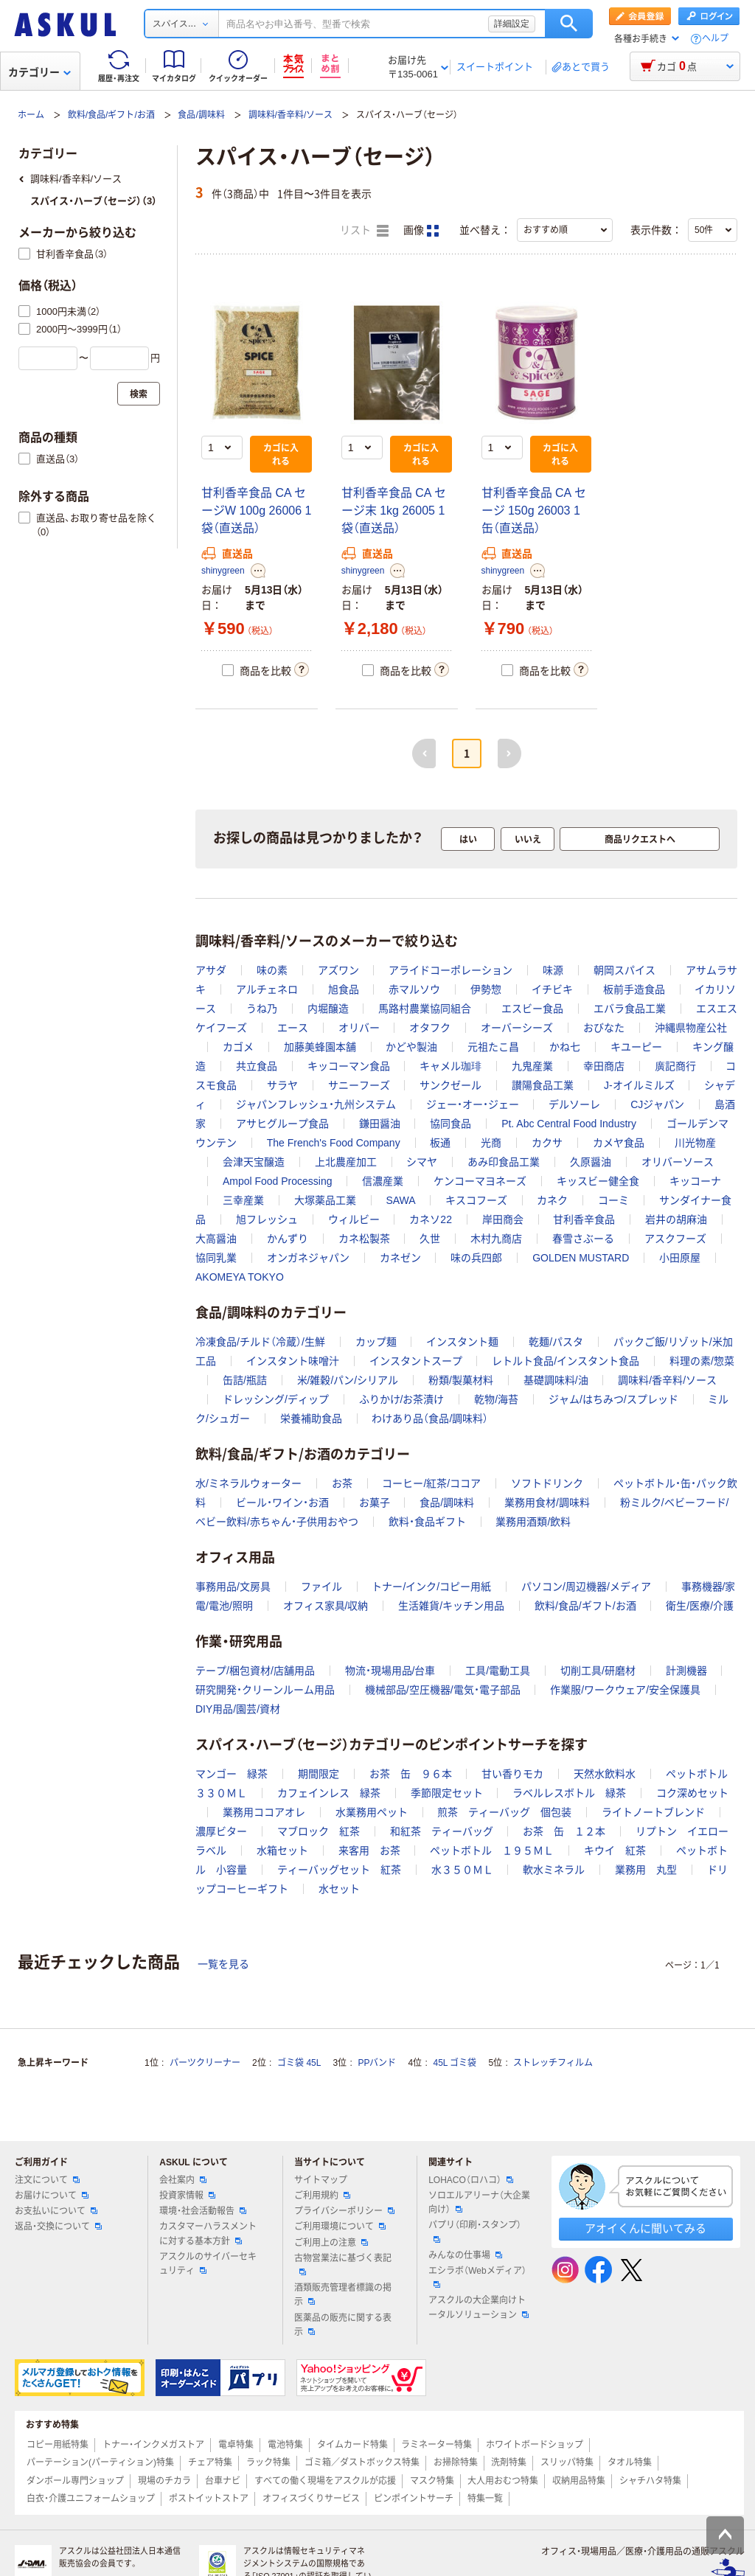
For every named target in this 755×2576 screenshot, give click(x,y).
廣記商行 (675, 1066)
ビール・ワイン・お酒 (282, 1502)
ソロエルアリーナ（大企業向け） (479, 2202)
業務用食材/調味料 (547, 1502)
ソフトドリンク (547, 1483)
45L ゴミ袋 (455, 2063)
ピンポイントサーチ (413, 2498)
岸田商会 (502, 1219)
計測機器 (686, 1671)
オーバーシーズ (517, 1028)
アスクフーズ (675, 1239)
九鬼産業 (532, 1066)
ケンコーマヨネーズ (480, 1181)
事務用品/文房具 (233, 1586)
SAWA (400, 1200)
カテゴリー (39, 72)
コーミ (613, 1200)
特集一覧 (485, 2498)
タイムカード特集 (352, 2445)
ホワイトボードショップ (534, 2445)
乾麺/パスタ (556, 1342)
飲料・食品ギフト (427, 1522)
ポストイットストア (208, 2498)
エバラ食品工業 (630, 1008)
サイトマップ (320, 2180)
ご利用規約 (322, 2195)
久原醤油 (590, 1162)
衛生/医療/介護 (700, 1606)
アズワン (338, 970)
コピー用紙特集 (57, 2445)
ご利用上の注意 (331, 2243)
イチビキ (552, 989)
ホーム (31, 115)
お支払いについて (56, 2211)
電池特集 (285, 2445)
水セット (339, 1889)
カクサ (547, 1143)
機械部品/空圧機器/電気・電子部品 (443, 1690)
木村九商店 (496, 1239)
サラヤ (282, 1085)
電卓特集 (236, 2445)
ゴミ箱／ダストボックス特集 (362, 2462)
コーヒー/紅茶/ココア (431, 1483)
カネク (552, 1200)
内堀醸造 (328, 1008)
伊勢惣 (485, 989)
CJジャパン (657, 1104)
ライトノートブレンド (653, 1812)
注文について (47, 2180)
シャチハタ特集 (650, 2481)
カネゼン (400, 1258)
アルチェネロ (267, 989)
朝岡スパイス (624, 970)
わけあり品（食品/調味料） (430, 1418)
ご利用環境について (340, 2226)
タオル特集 (630, 2462)
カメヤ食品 (618, 1143)
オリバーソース (677, 1162)
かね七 (564, 1047)
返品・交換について (58, 2226)
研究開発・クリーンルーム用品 (265, 1690)
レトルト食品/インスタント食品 (565, 1361)
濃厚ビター (221, 1831)
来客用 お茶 (369, 1850)
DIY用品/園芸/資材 (237, 1709)
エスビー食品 (532, 1008)
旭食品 (343, 989)
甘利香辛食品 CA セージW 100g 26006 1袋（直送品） (256, 511)
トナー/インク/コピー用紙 (431, 1586)
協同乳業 (216, 1258)
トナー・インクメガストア (153, 2445)
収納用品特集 (578, 2481)
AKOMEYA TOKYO (239, 1277)
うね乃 (261, 1008)
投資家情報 (187, 2195)
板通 (440, 1143)
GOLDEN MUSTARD (580, 1258)
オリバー (359, 1028)
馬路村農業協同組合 (424, 1008)
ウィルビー (354, 1219)
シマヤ (421, 1162)
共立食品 (256, 1066)
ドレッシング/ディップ (276, 1399)
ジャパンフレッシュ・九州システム (316, 1104)
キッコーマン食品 (348, 1066)
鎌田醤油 (379, 1123)
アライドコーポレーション (450, 970)
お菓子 (374, 1502)
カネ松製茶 (364, 1239)
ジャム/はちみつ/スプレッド (613, 1399)
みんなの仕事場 (465, 2255)
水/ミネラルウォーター (248, 1483)
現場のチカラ (164, 2481)
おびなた (603, 1028)
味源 (553, 970)
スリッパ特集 (567, 2462)
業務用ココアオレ (264, 1812)
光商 (491, 1143)
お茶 (342, 1483)
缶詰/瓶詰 (245, 1380)
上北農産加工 (346, 1162)
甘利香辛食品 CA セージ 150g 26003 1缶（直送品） (533, 511)
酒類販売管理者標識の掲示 (343, 2295)
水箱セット (282, 1850)
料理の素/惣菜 (701, 1361)
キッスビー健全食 (598, 1181)
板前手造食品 (634, 989)
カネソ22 (430, 1219)
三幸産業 (243, 1200)
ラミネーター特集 (436, 2445)
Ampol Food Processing (278, 1181)
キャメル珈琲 (450, 1066)
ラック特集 (268, 2462)
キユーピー (636, 1047)
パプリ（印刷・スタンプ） (474, 2231)
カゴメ (238, 1047)
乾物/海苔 (496, 1399)
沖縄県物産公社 (691, 1028)
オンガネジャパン (308, 1258)
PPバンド (377, 2063)
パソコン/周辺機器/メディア (586, 1586)
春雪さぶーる (583, 1239)
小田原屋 (679, 1258)
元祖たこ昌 (493, 1047)
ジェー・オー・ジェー (472, 1104)
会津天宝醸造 (254, 1162)
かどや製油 (411, 1047)
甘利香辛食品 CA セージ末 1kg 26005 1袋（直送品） (393, 511)
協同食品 (450, 1123)
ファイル (321, 1586)
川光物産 (695, 1143)
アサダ (210, 970)
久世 (430, 1239)
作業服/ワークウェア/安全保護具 (625, 1690)
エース (292, 1028)
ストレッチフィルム (553, 2063)
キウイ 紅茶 (615, 1850)
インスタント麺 (462, 1342)
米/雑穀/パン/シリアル (348, 1380)
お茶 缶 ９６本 (410, 1774)
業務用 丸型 (646, 1870)
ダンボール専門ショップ (75, 2481)
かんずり (287, 1239)
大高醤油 (216, 1239)
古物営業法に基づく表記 (343, 2264)
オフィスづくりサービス (311, 2498)
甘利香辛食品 (584, 1219)
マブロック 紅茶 (318, 1831)
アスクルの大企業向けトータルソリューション (478, 2307)
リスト (364, 231)
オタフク (429, 1028)
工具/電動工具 (497, 1671)
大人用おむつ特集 (502, 2481)
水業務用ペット (371, 1812)
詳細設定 (511, 23)
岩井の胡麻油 (676, 1219)
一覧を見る (223, 1964)
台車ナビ (222, 2481)
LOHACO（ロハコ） (470, 2180)
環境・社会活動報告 (202, 2211)
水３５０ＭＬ (462, 1870)
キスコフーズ (476, 1200)
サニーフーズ (359, 1085)
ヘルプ (715, 38)
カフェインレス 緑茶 (328, 1793)
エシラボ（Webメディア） (477, 2277)
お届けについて (51, 2195)
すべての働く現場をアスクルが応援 (325, 2481)
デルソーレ (574, 1104)
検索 (569, 23)
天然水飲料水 (605, 1774)
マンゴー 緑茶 (231, 1774)
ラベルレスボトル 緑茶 (569, 1793)
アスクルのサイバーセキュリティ (208, 2264)
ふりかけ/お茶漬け (402, 1399)
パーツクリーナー (205, 2063)
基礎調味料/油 (555, 1380)
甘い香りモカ (512, 1774)
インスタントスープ (415, 1361)
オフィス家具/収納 (326, 1606)
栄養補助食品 (311, 1418)
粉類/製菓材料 (460, 1380)
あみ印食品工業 (503, 1162)
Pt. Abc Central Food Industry (568, 1123)
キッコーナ (695, 1181)
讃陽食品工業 (543, 1085)
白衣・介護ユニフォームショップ (91, 2498)
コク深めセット (692, 1793)
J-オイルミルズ (639, 1085)
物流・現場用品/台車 (390, 1671)
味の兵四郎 (476, 1258)
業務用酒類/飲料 (533, 1522)
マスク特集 (432, 2481)
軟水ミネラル (554, 1870)
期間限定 (318, 1774)
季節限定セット (447, 1793)
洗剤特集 (508, 2462)
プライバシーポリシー (344, 2211)
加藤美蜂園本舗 (320, 1047)
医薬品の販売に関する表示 (343, 2325)
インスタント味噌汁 (292, 1361)
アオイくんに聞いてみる (645, 2228)
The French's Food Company (333, 1143)
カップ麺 (376, 1342)
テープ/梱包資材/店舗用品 (255, 1671)
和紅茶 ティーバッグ (441, 1831)
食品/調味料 (201, 115)
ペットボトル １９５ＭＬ (492, 1850)
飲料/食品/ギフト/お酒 (111, 115)
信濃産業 (382, 1181)
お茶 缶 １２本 (564, 1831)
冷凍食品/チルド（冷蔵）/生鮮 (260, 1342)
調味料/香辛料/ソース (290, 115)
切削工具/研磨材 (598, 1671)
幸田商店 (603, 1066)
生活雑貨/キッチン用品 (451, 1606)
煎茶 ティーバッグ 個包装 (504, 1812)
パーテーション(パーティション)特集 (100, 2462)
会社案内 (182, 2180)
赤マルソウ (414, 989)
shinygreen (223, 570)
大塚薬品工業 (325, 1200)
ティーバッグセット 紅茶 (339, 1870)
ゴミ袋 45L (299, 2063)
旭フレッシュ (267, 1219)
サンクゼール (450, 1085)
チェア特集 (210, 2462)
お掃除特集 (456, 2462)
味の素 (272, 970)
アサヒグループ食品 (282, 1123)
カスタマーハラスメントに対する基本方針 (208, 2233)
